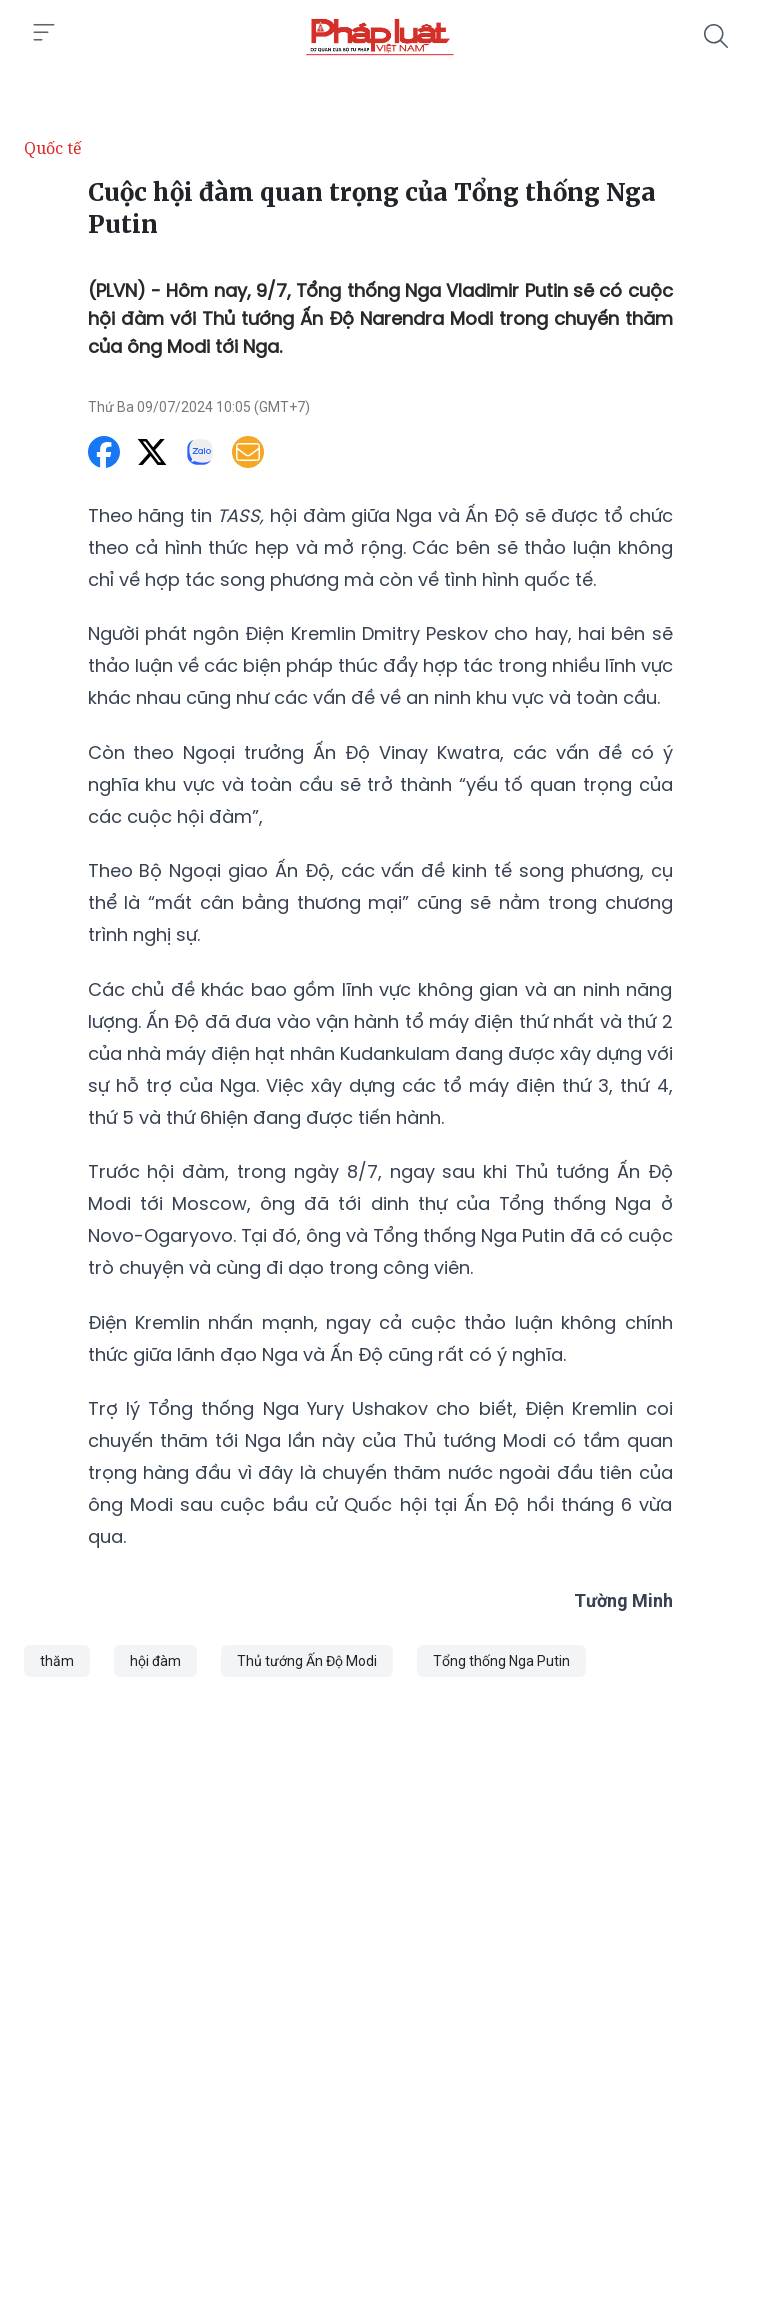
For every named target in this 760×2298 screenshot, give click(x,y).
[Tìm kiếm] (716, 36)
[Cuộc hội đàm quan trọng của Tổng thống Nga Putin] (380, 36)
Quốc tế (53, 148)
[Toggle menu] (44, 33)
